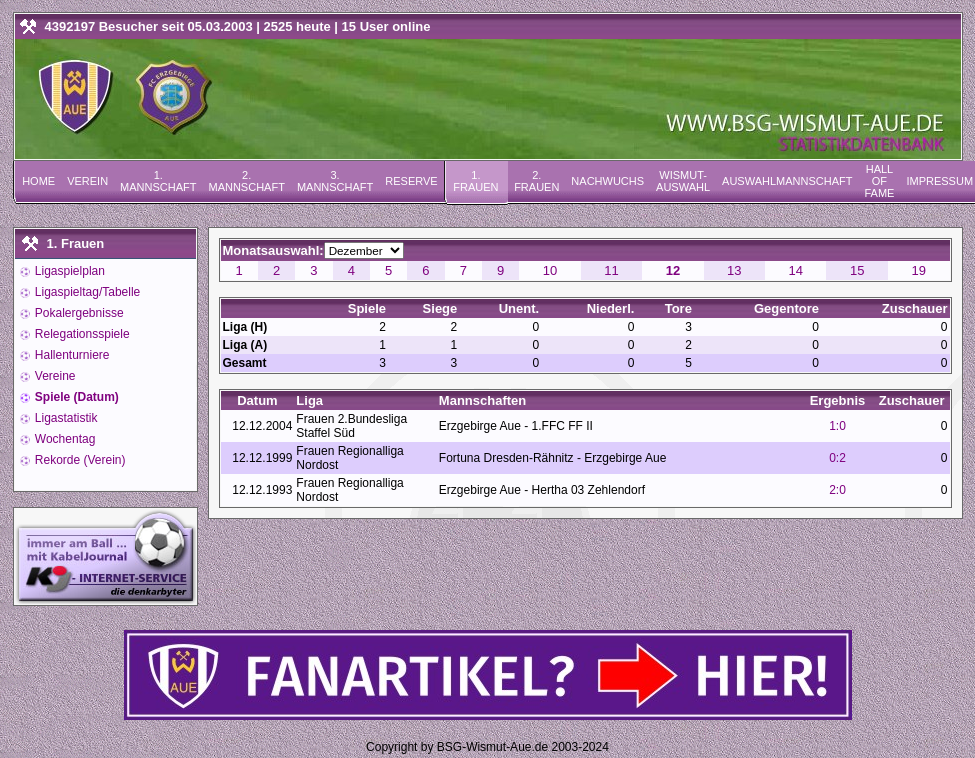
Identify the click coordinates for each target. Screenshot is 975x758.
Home (38, 181)
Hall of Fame (879, 181)
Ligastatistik (65, 418)
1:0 (837, 426)
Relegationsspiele (81, 334)
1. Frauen (475, 181)
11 (611, 270)
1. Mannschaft (158, 181)
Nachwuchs (607, 181)
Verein (87, 181)
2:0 (837, 490)
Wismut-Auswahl (683, 181)
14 (796, 270)
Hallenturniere (71, 355)
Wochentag (64, 439)
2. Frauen (536, 181)
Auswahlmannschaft (787, 181)
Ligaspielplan (68, 271)
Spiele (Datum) (75, 397)
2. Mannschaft (246, 181)
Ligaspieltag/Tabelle (86, 292)
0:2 (837, 458)
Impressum (939, 181)
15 (857, 270)
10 (550, 270)
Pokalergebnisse (78, 313)
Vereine (54, 376)
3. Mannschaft (335, 181)
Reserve (411, 181)
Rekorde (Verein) (79, 460)
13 (734, 270)
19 (918, 270)
